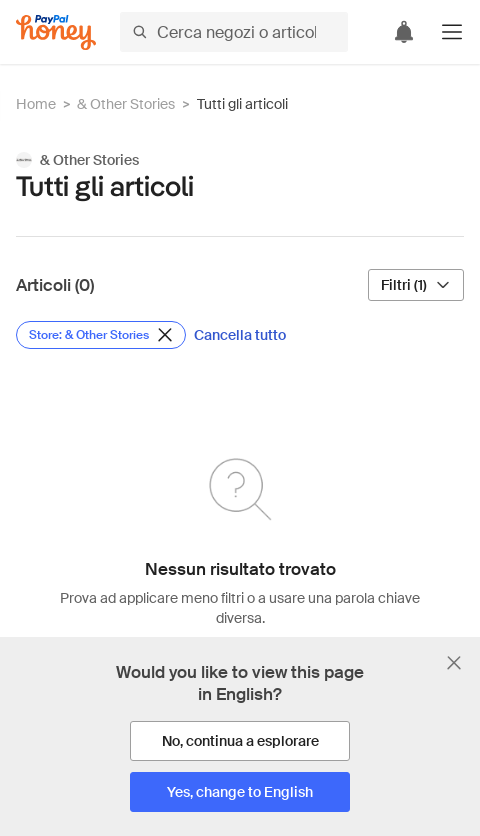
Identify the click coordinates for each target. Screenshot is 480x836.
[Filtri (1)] (416, 285)
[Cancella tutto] (240, 335)
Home (36, 104)
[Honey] (56, 32)
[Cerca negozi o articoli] (234, 32)
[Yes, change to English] (240, 792)
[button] (452, 32)
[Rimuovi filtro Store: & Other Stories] (101, 335)
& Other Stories (126, 104)
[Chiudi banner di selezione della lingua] (454, 663)
